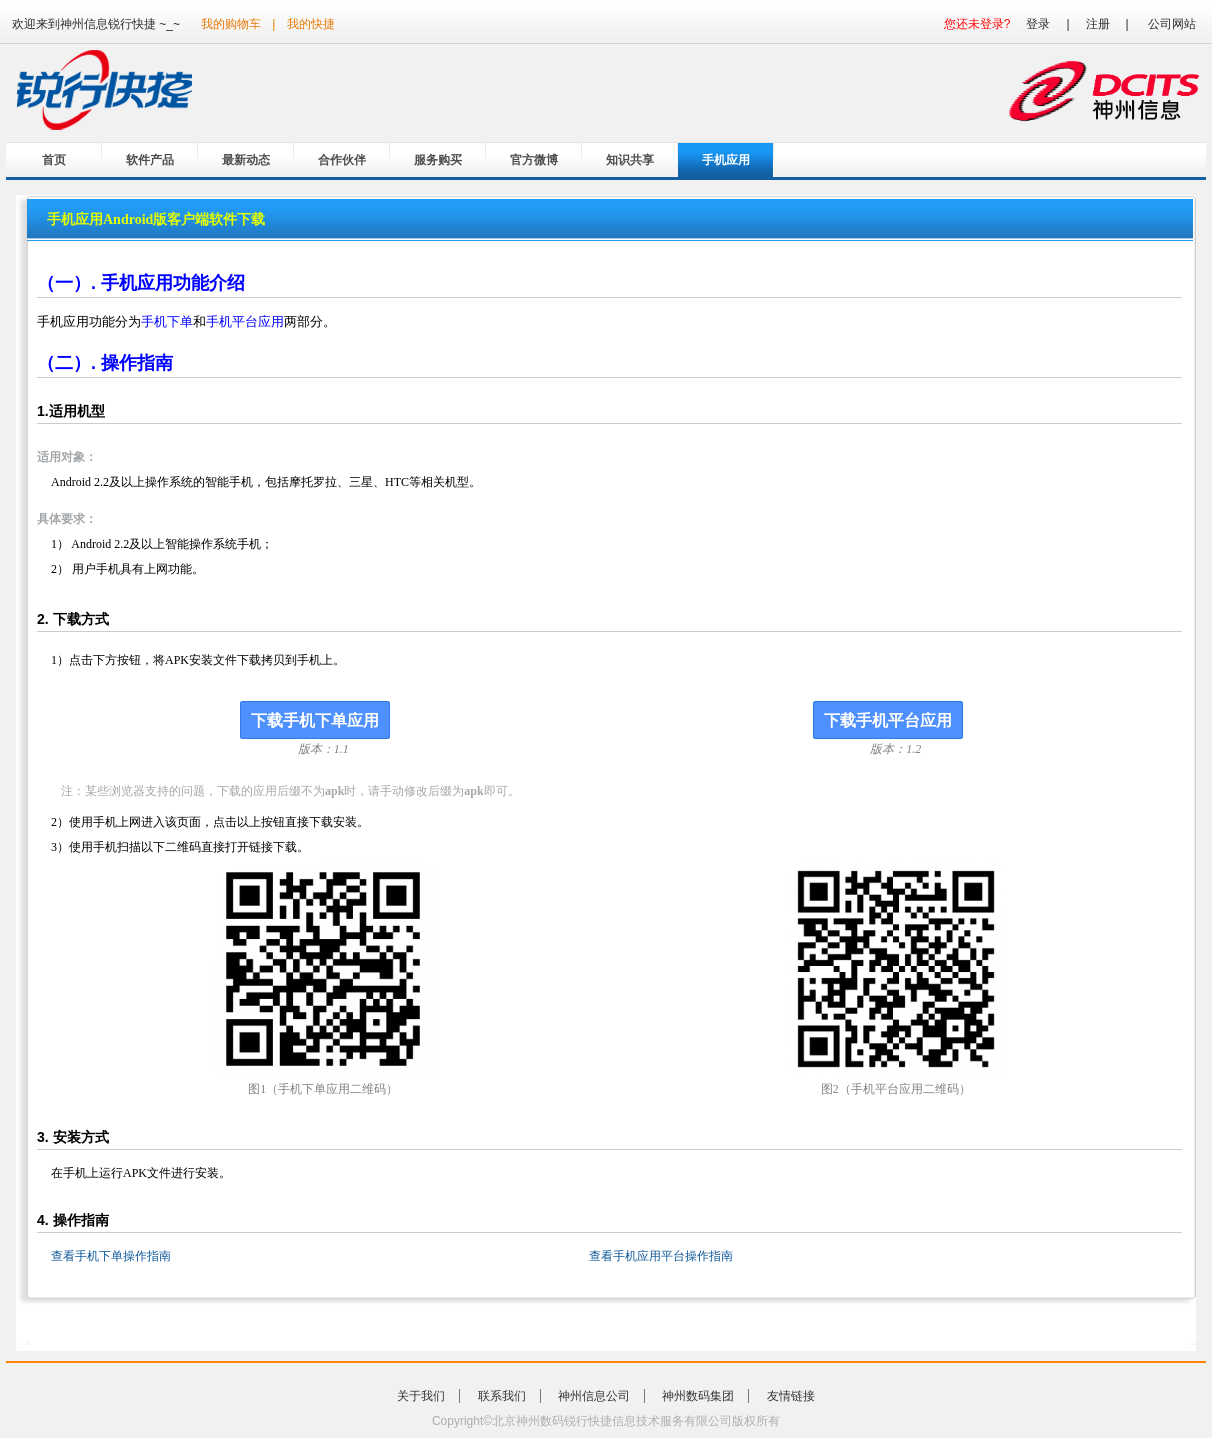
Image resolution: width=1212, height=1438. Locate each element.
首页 (54, 160)
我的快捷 (311, 24)
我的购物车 (231, 24)
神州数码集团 (698, 1396)
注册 (1098, 24)
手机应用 (726, 160)
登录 (1038, 24)
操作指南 (137, 363)
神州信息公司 (594, 1396)
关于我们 (421, 1396)
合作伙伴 (342, 160)
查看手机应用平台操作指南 (661, 1256)
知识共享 (630, 160)
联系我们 (502, 1396)
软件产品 (150, 160)
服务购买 (438, 160)
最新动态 (246, 160)
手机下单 (167, 321)
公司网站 (1172, 24)
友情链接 (791, 1396)
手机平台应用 (245, 321)
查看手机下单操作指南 (111, 1256)
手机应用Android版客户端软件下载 (156, 219)
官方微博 (534, 160)
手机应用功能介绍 (173, 283)
